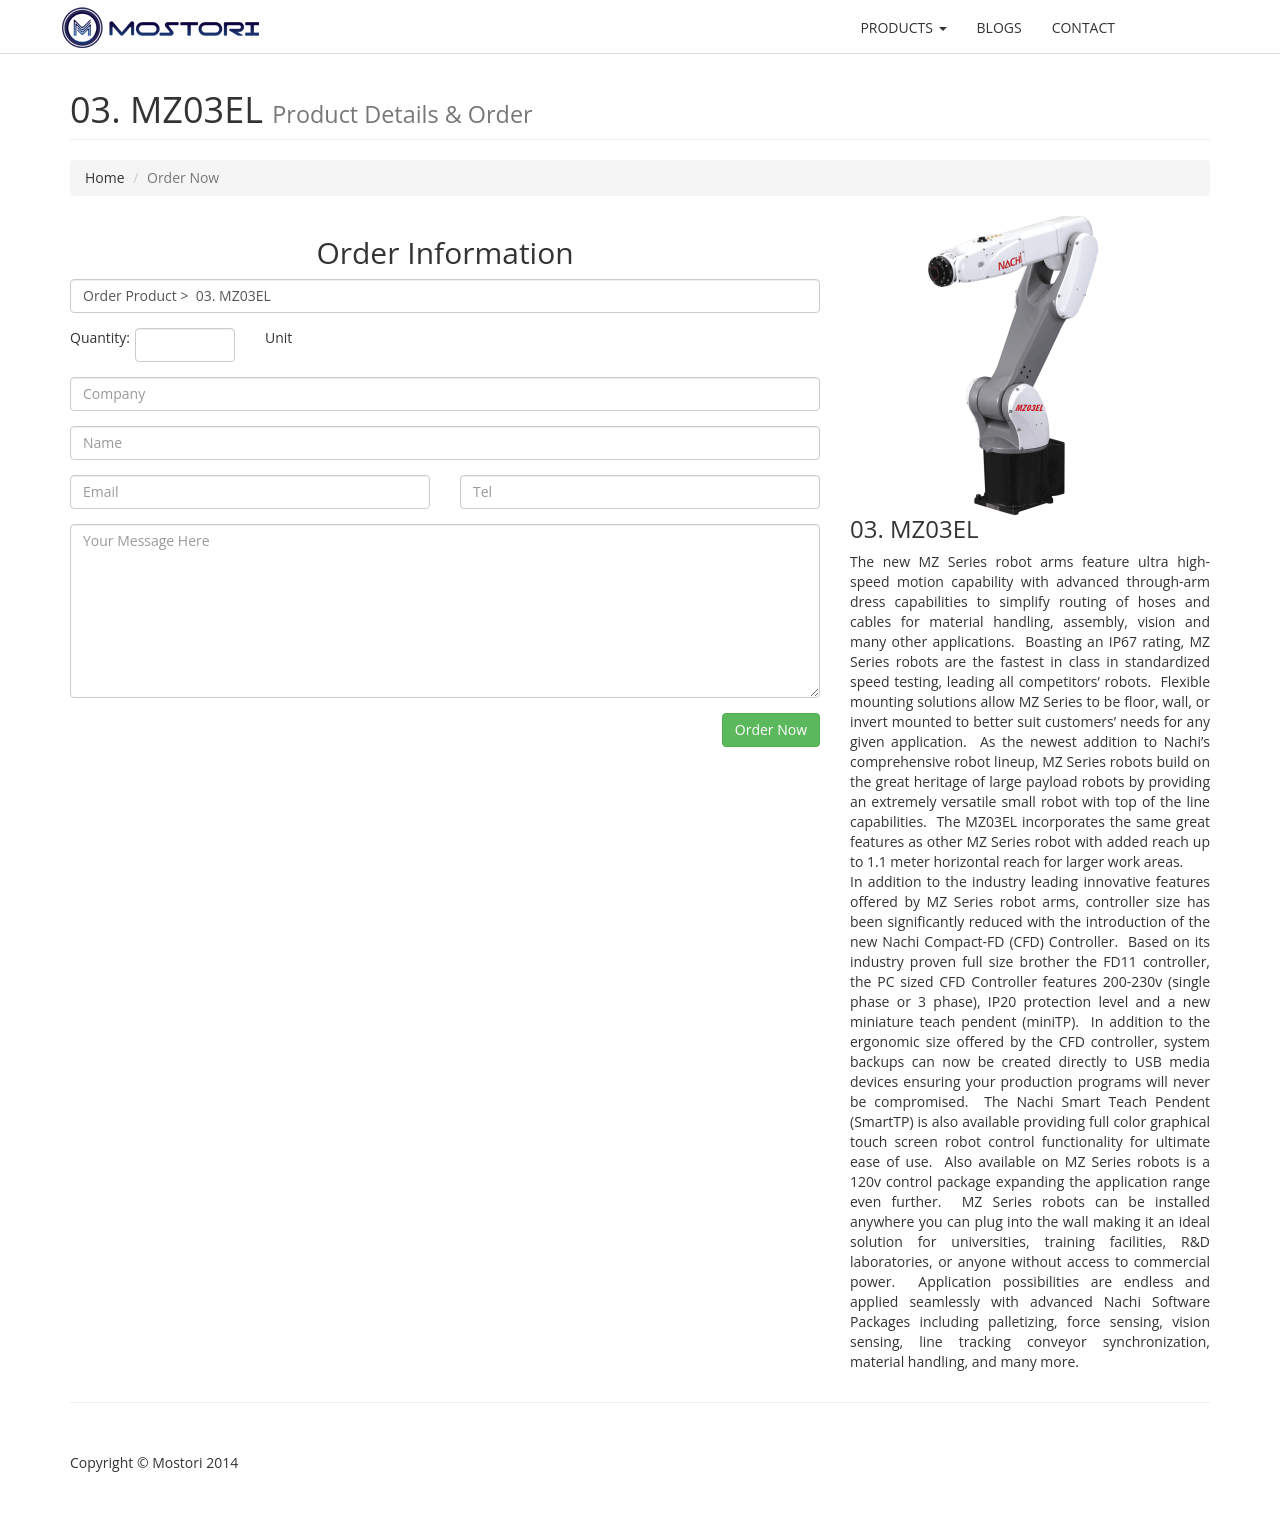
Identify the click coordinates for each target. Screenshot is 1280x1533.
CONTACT (1083, 27)
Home (105, 177)
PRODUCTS (903, 27)
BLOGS (999, 27)
